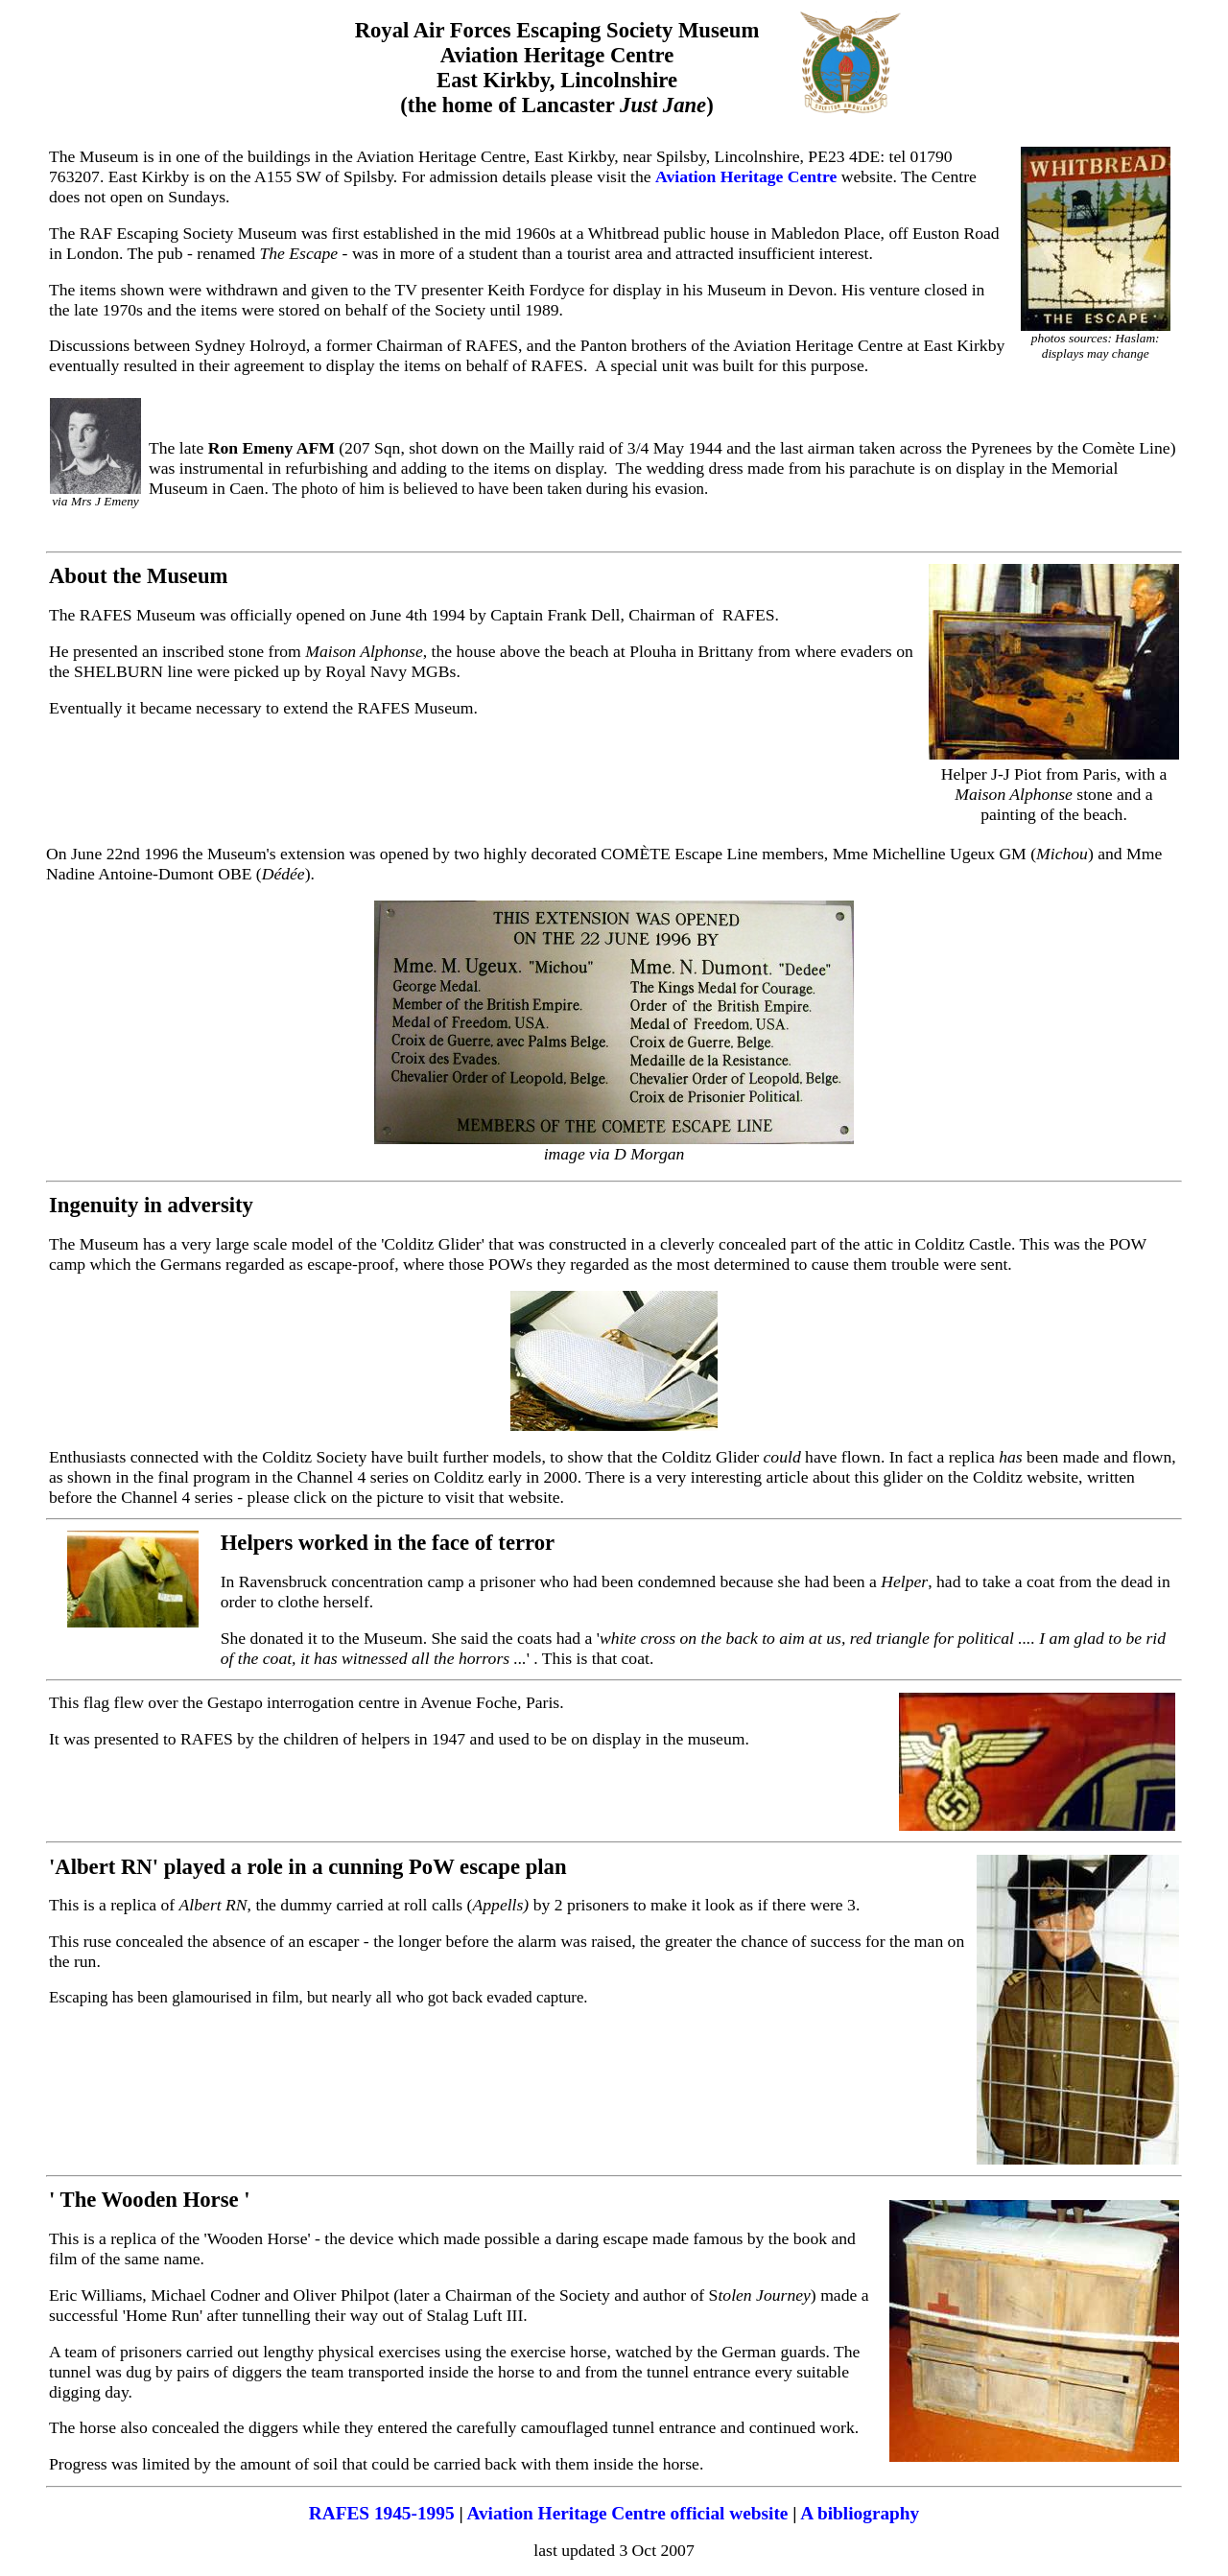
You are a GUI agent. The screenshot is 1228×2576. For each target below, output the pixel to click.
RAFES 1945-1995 (382, 2513)
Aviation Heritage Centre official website (627, 2513)
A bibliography (859, 2513)
